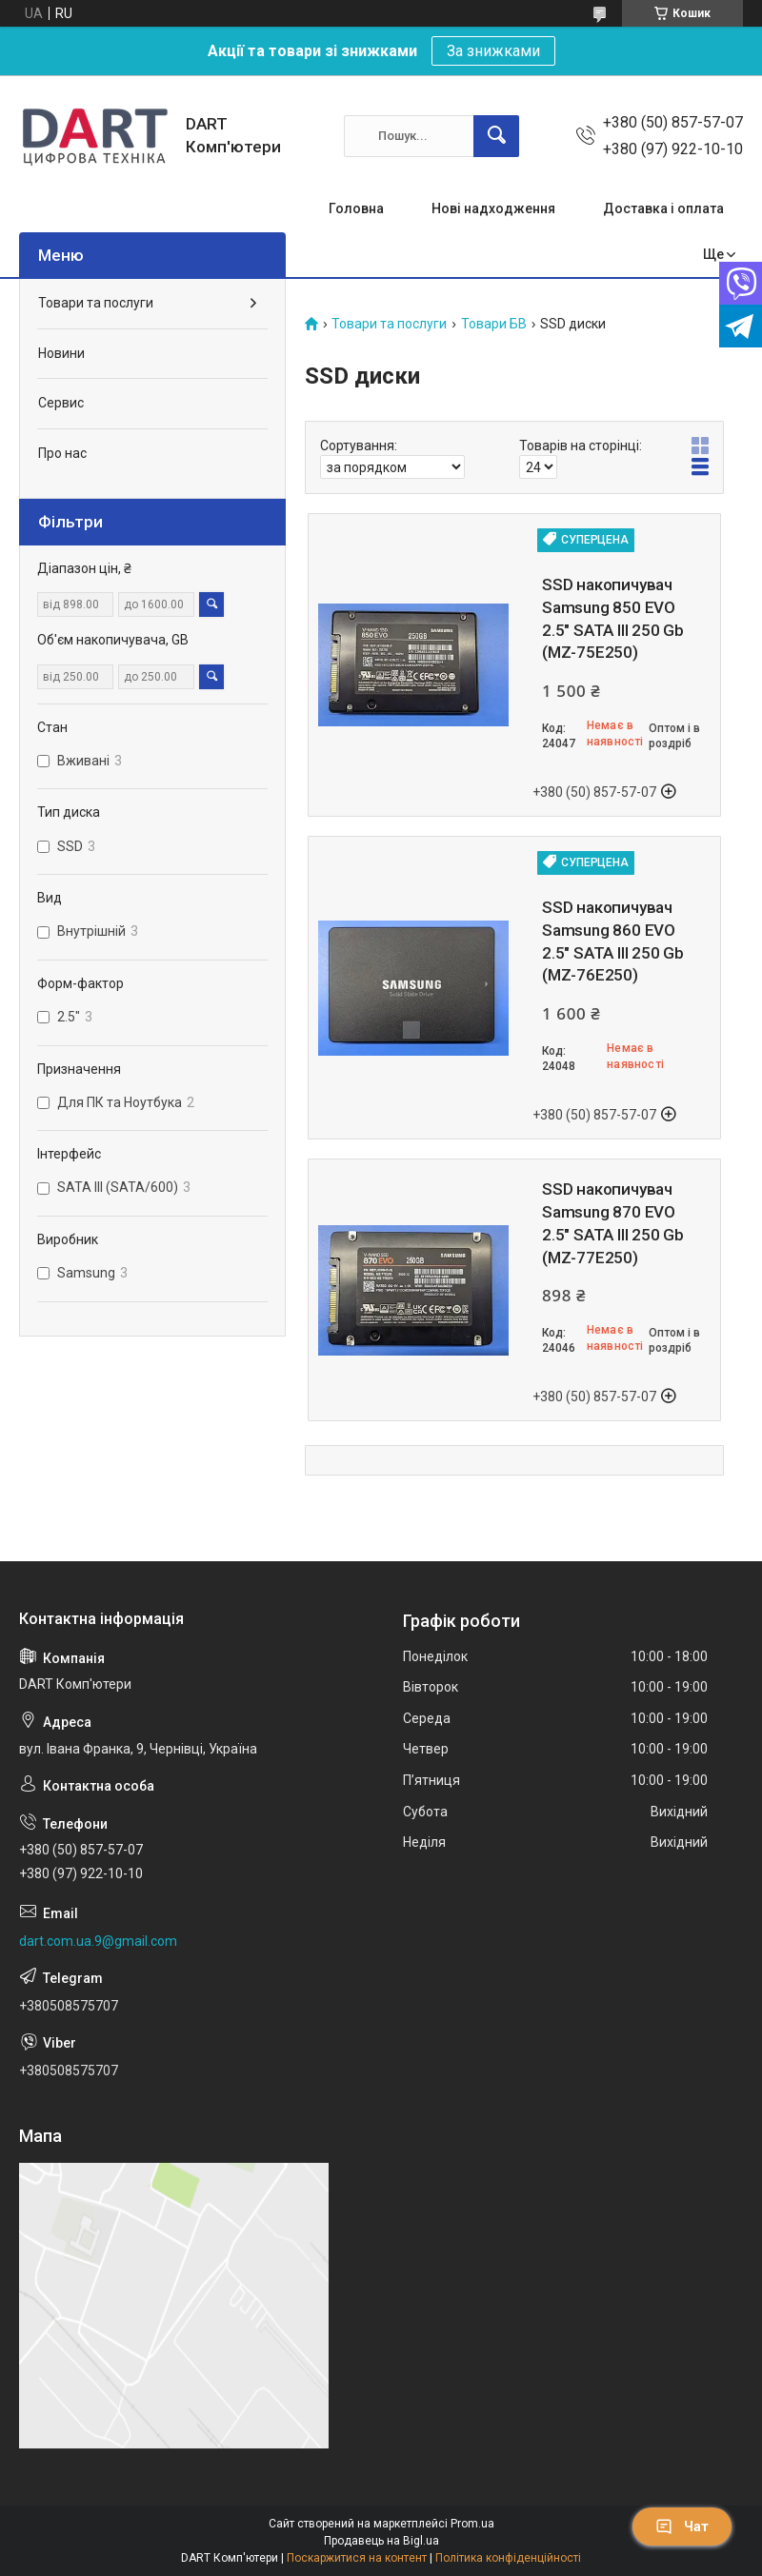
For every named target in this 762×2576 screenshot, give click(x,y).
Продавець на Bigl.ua (381, 2540)
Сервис (61, 402)
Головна (356, 208)
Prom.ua (472, 2523)
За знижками (493, 51)
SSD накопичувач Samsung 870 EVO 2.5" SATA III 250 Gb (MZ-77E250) (613, 1222)
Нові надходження (493, 208)
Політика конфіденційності (508, 2558)
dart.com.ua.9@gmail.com (98, 1941)
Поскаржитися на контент (357, 2558)
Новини (61, 353)
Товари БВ (494, 324)
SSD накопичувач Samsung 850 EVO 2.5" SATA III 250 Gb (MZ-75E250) (613, 618)
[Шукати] (496, 136)
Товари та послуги (389, 324)
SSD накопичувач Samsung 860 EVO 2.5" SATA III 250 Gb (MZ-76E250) (613, 941)
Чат (682, 2526)
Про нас (62, 453)
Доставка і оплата (663, 208)
